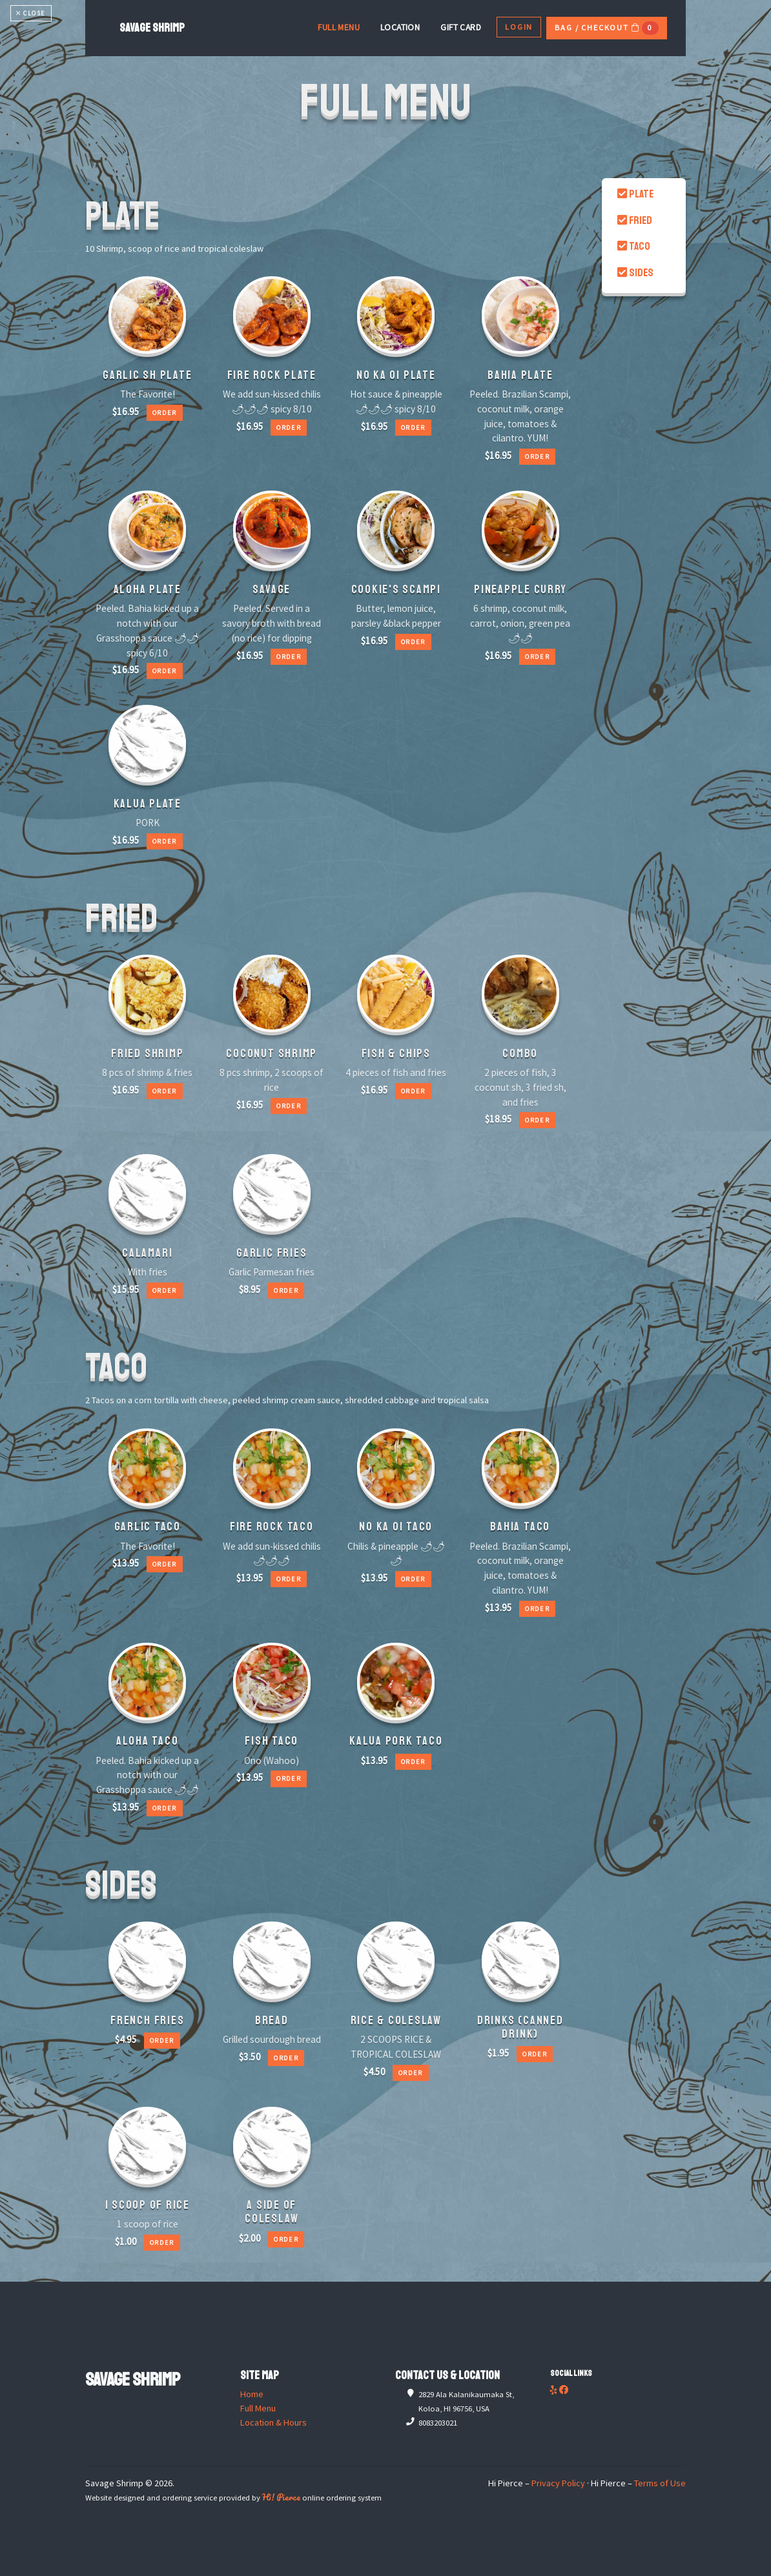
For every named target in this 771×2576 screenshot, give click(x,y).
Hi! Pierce (281, 2497)
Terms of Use (660, 2483)
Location (400, 27)
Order (164, 413)
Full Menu (339, 27)
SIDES (635, 272)
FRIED (634, 220)
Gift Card (460, 27)
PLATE (635, 194)
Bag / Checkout (607, 28)
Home (251, 2394)
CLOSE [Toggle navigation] (31, 13)
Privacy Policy (558, 2483)
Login (519, 27)
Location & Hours (273, 2422)
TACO (633, 246)
